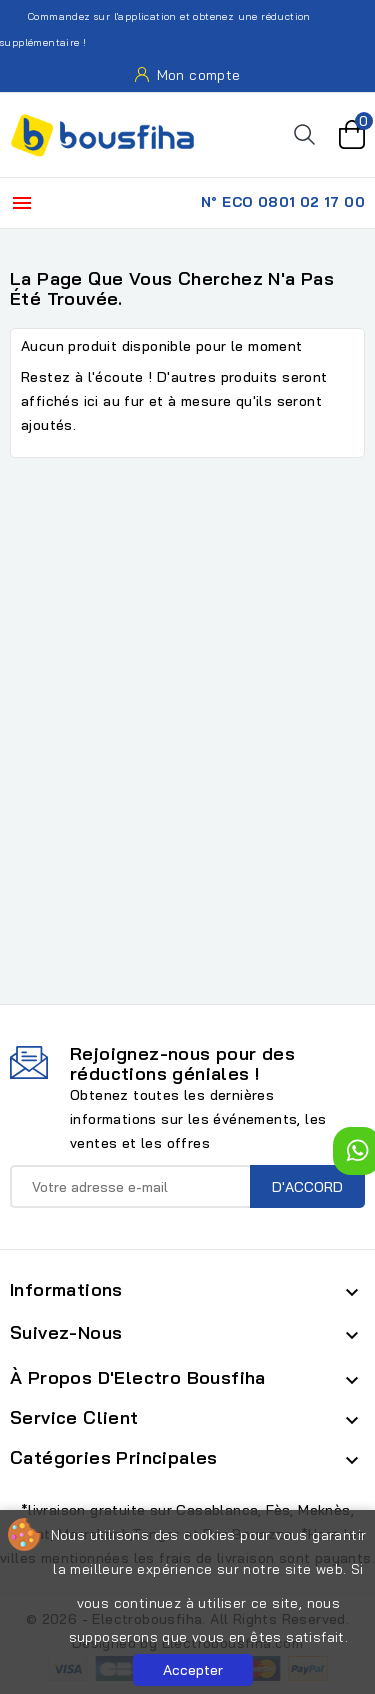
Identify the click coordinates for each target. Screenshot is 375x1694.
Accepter (193, 1670)
